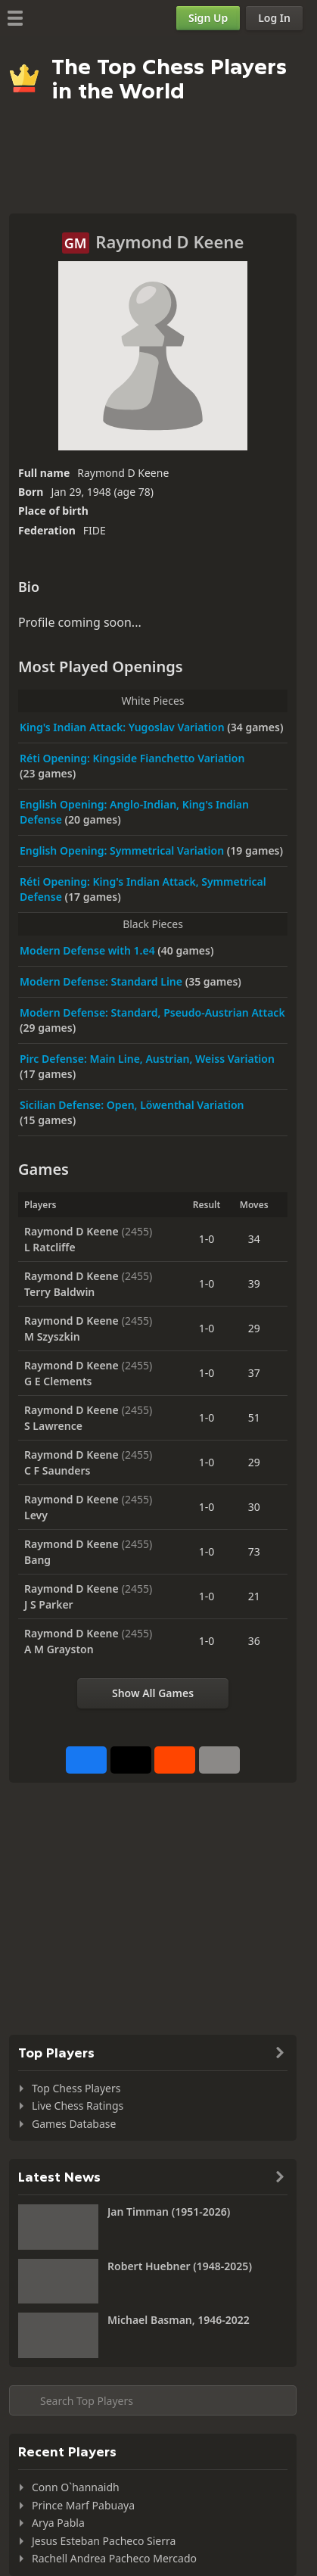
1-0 (207, 1239)
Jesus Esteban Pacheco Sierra (104, 2541)
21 (254, 1596)
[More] (219, 1760)
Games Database (74, 2124)
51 (254, 1417)
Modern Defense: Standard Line (102, 981)
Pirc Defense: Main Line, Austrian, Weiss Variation (147, 1058)
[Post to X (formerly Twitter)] (130, 1760)
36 (254, 1641)
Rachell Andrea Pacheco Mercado (114, 2558)
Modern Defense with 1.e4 (88, 950)
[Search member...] (153, 2400)
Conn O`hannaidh (76, 2487)
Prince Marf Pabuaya (83, 2505)
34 (254, 1239)
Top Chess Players (76, 2088)
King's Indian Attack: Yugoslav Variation (123, 727)
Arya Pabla (58, 2522)
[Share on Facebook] (86, 1760)
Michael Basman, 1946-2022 (178, 2320)
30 (254, 1507)
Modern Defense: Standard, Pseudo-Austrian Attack (152, 1012)
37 (254, 1373)
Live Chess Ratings (77, 2105)
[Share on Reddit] (174, 1760)
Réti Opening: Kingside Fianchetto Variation (132, 758)
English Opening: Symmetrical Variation (123, 850)
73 (254, 1551)
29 (254, 1328)
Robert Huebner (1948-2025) (179, 2266)
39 (254, 1283)
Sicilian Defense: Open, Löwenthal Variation (132, 1105)
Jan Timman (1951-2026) (168, 2211)
